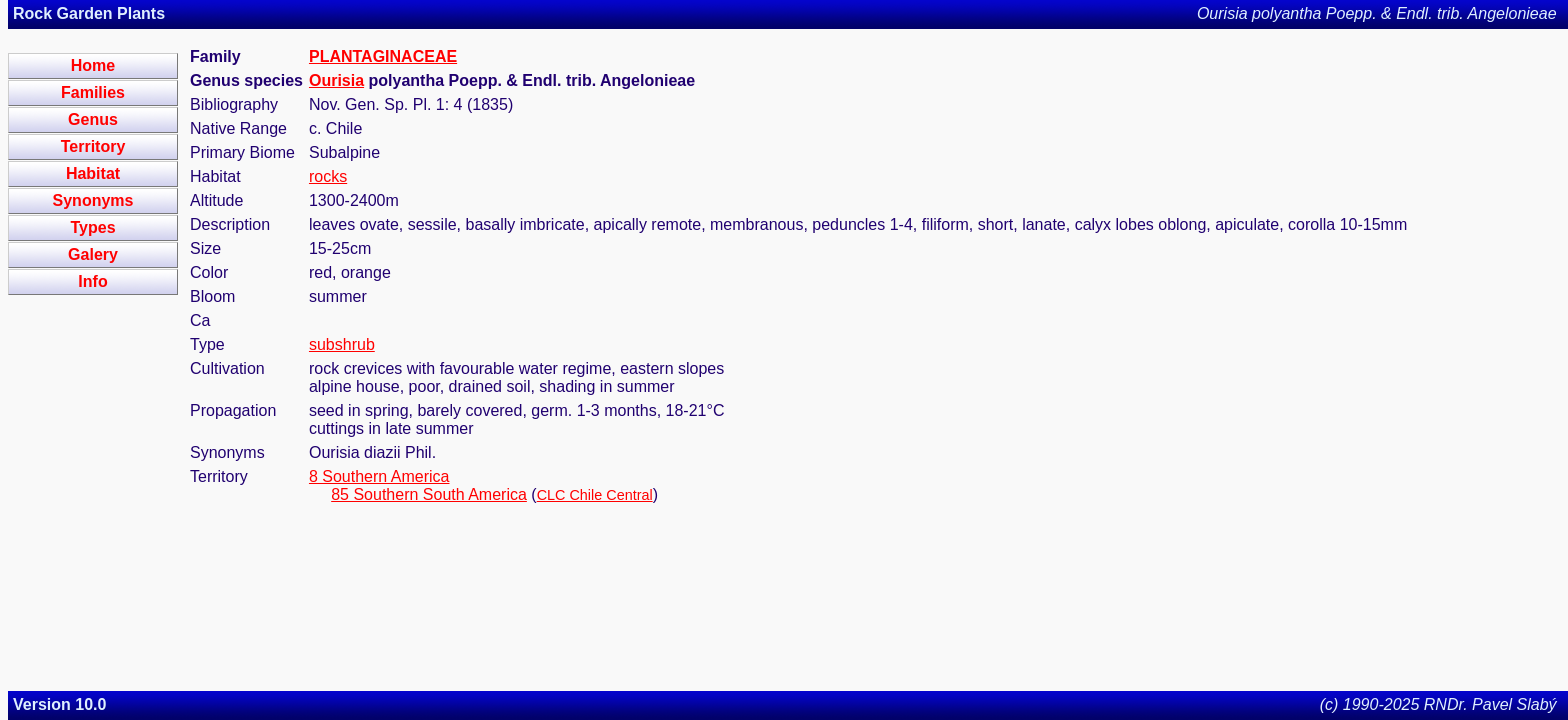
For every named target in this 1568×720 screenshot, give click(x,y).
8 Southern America (379, 476)
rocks (328, 176)
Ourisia (336, 80)
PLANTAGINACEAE (383, 56)
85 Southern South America (429, 494)
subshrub (342, 344)
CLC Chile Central (595, 495)
